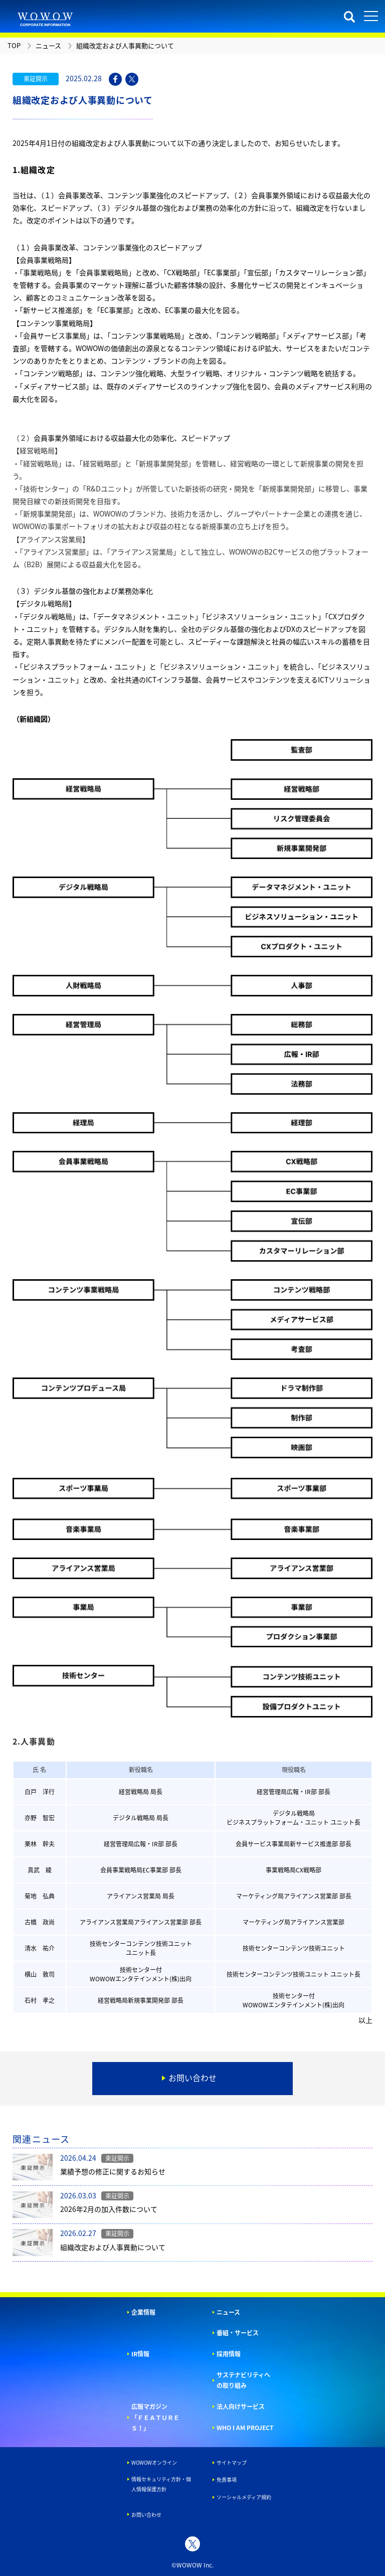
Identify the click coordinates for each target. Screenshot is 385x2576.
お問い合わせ (146, 2514)
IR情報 (140, 2353)
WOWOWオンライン (154, 2462)
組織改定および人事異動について (112, 2247)
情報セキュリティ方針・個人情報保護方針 (161, 2484)
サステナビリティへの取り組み (243, 2380)
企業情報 (143, 2312)
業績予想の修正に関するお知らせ (112, 2171)
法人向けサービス (241, 2406)
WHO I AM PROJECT (245, 2427)
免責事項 (227, 2479)
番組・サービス (238, 2332)
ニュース (228, 2312)
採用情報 (229, 2353)
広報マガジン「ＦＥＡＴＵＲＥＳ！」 (155, 2417)
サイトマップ (232, 2462)
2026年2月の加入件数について (108, 2209)
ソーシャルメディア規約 (244, 2497)
